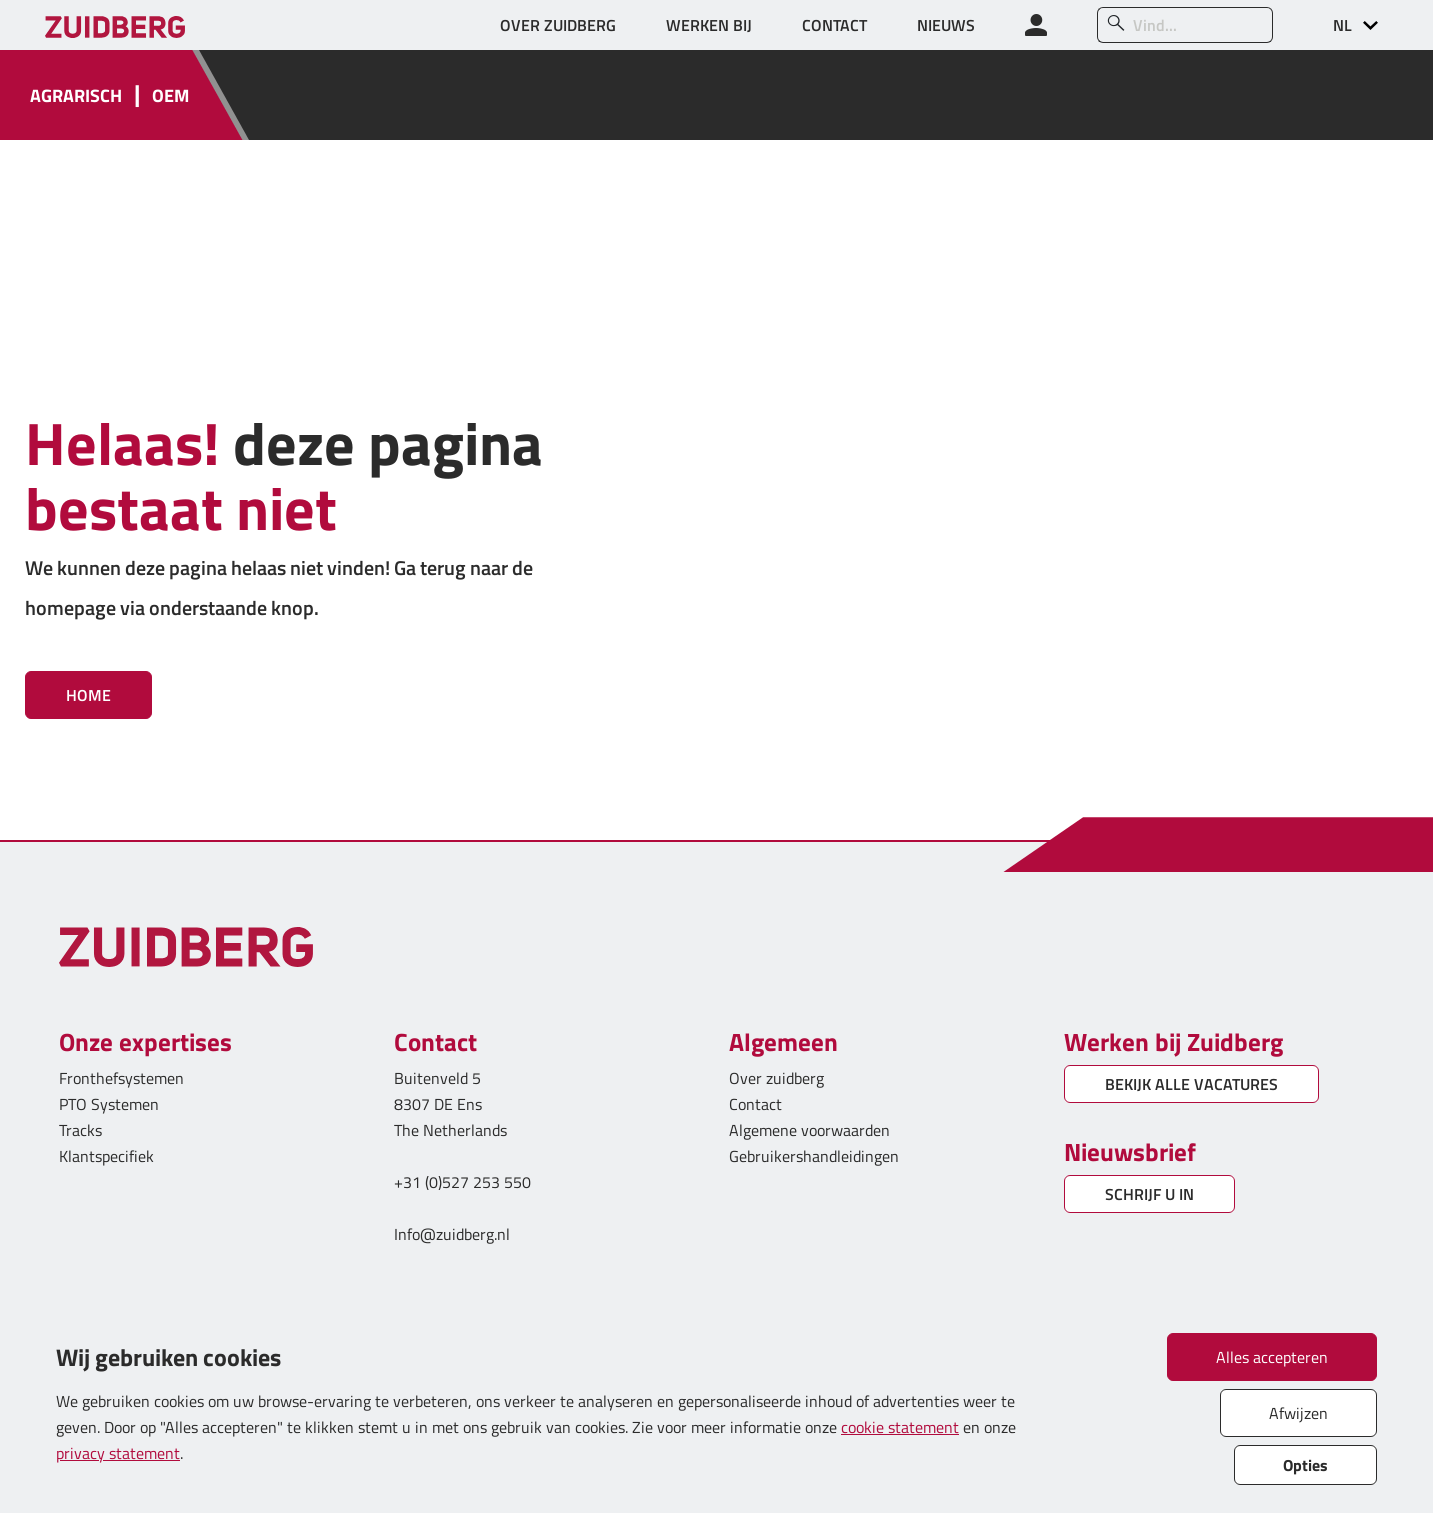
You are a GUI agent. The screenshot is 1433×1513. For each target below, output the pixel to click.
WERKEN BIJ (709, 25)
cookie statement (900, 1427)
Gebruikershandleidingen (814, 1156)
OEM (170, 95)
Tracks (80, 1130)
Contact (755, 1104)
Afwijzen (1298, 1413)
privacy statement (118, 1453)
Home (88, 695)
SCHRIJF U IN (1149, 1194)
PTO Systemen (109, 1104)
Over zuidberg (776, 1078)
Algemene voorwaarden (809, 1130)
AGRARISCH (76, 95)
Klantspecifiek (106, 1156)
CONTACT (834, 25)
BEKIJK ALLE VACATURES (1191, 1084)
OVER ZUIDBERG (558, 25)
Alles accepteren (1272, 1357)
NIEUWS (946, 25)
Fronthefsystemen (121, 1078)
